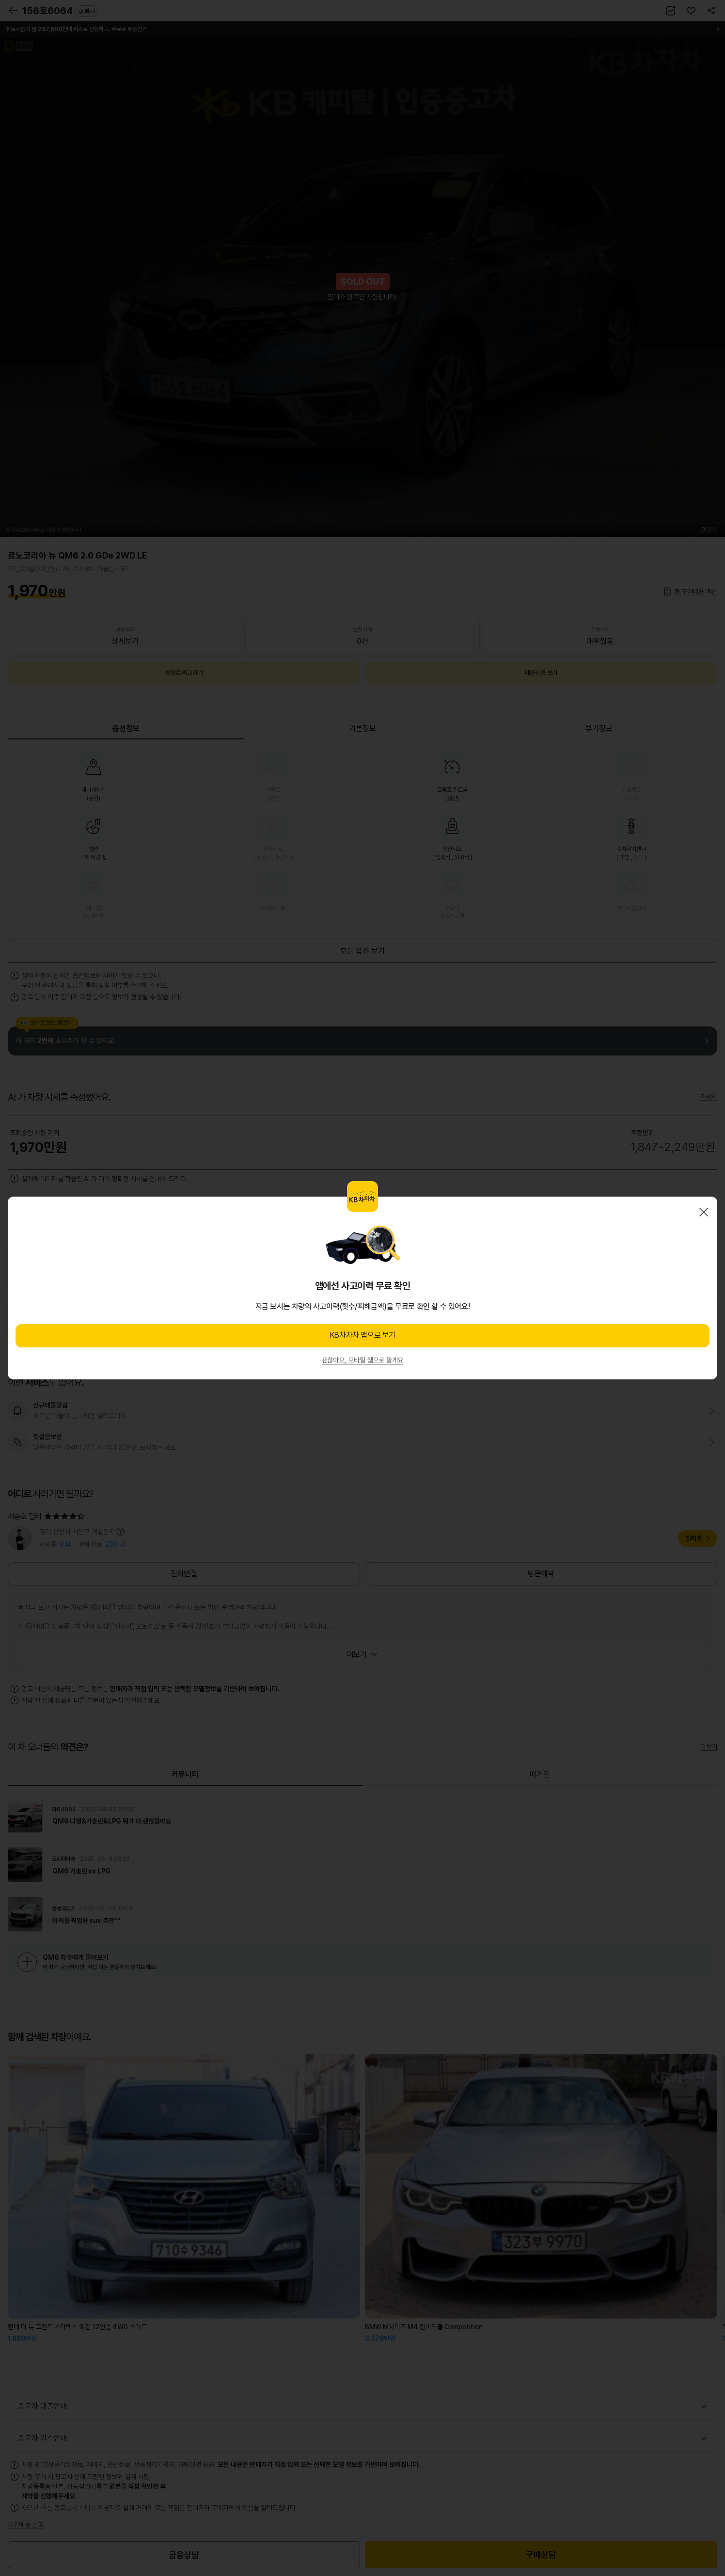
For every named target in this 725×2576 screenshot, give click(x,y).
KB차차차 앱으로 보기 (362, 1335)
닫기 (703, 1212)
